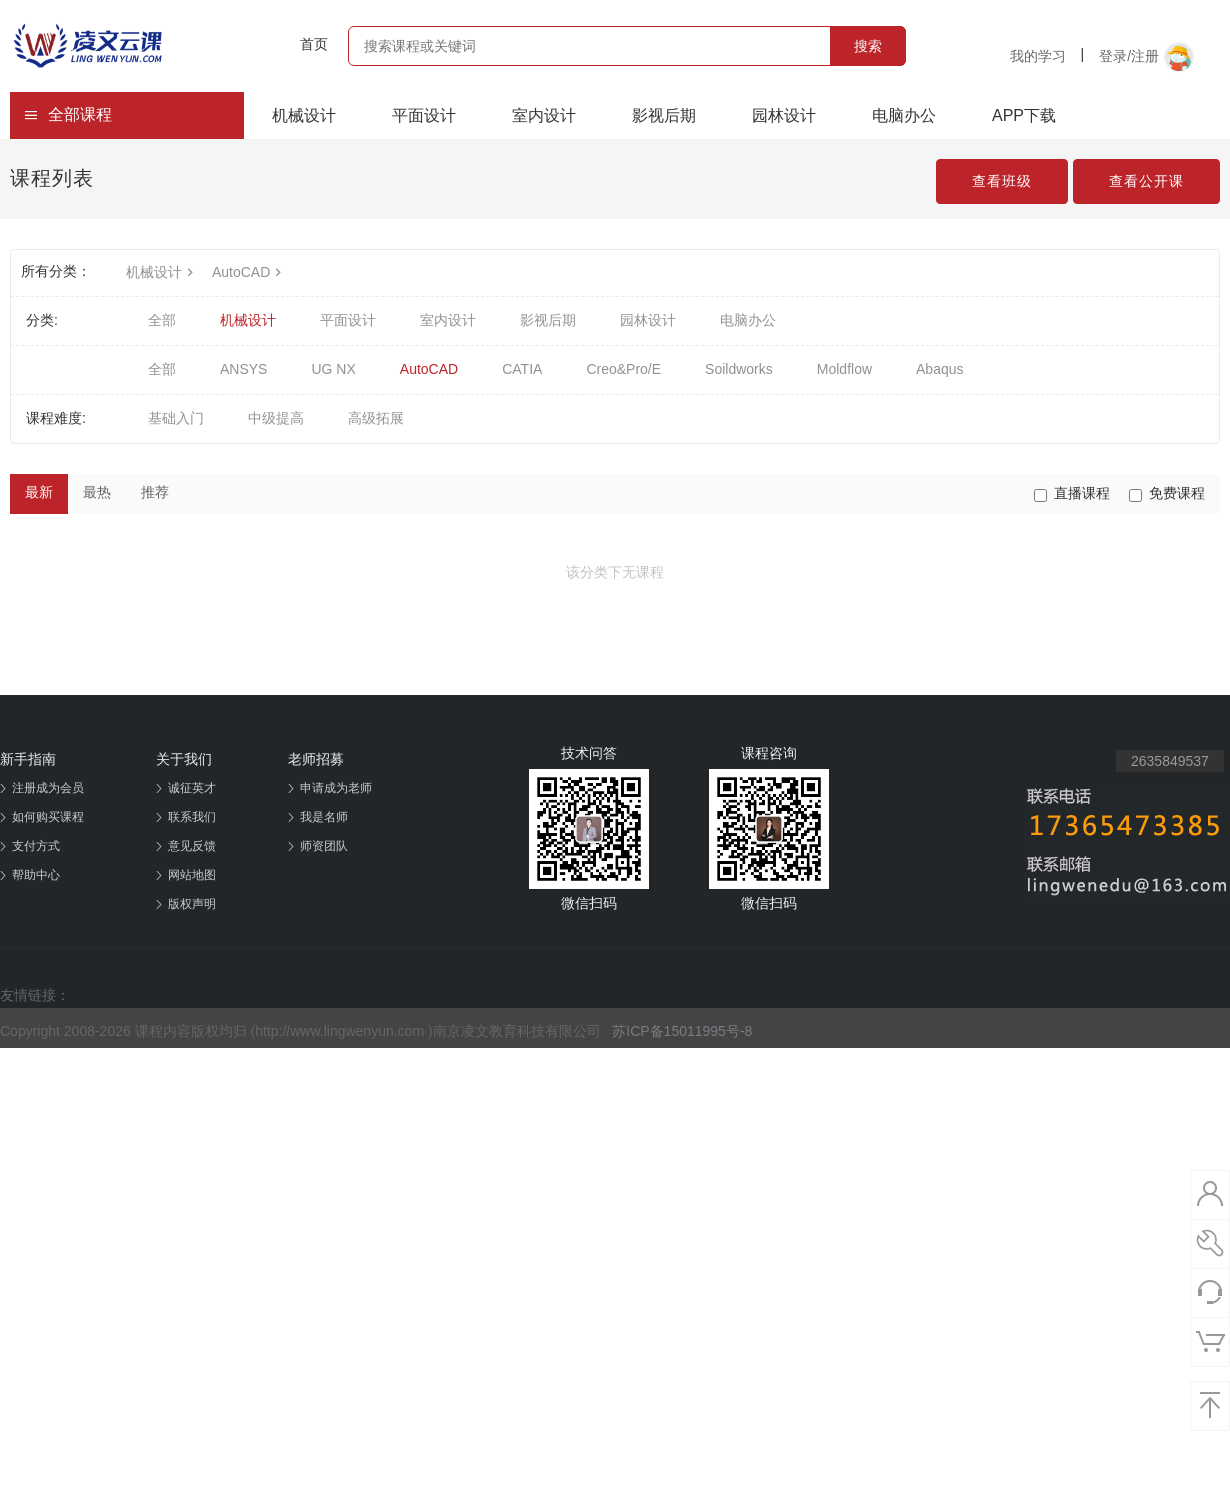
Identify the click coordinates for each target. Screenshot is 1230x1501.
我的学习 (1038, 56)
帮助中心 (36, 875)
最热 (97, 492)
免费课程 (1167, 493)
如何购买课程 (48, 817)
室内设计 (544, 115)
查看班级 (1002, 181)
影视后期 (664, 115)
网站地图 (192, 875)
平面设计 (424, 115)
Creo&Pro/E (623, 369)
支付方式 (36, 846)
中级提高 (276, 418)
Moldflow (844, 369)
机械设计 (304, 115)
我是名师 (324, 817)
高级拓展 (376, 418)
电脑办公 (904, 115)
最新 (39, 492)
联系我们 (192, 817)
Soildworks (739, 369)
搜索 (868, 46)
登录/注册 (1147, 57)
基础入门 (176, 418)
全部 (162, 320)
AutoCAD (249, 272)
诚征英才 (192, 788)
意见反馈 (192, 846)
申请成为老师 (336, 788)
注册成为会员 (48, 788)
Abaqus (939, 369)
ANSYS (243, 369)
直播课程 (1072, 493)
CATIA (522, 369)
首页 (314, 44)
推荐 (155, 492)
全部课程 (67, 114)
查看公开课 (1146, 181)
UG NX (333, 369)
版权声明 (192, 904)
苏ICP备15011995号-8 (682, 1031)
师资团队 (324, 846)
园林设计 (784, 115)
